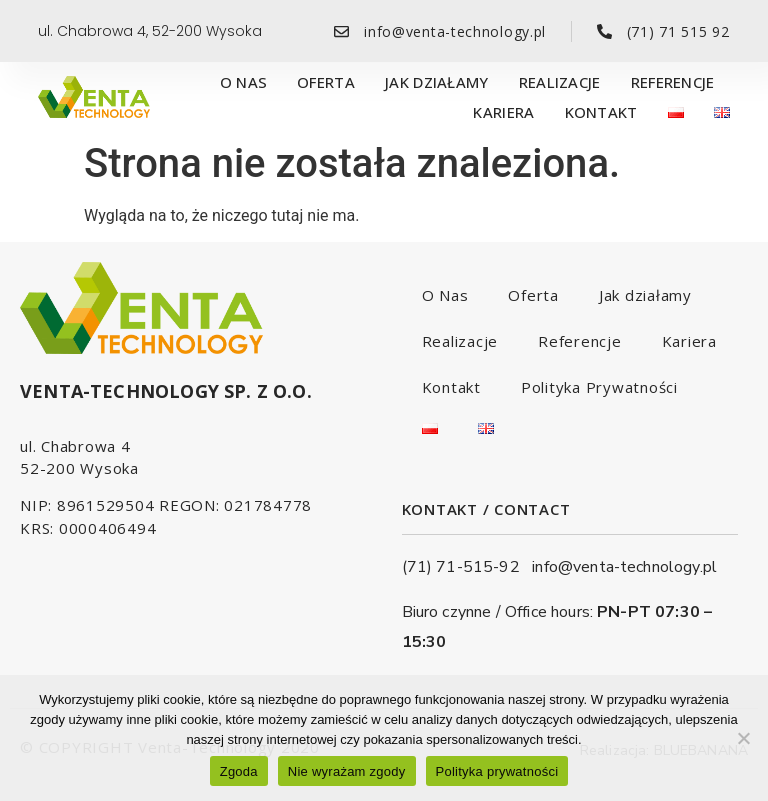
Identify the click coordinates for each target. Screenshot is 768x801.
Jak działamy (437, 82)
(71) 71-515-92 (467, 567)
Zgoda (239, 771)
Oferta (326, 82)
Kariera (503, 112)
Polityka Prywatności (599, 387)
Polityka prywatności (497, 771)
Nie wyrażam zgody (347, 771)
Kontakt (601, 112)
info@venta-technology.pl (624, 567)
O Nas (244, 82)
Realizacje (560, 82)
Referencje (673, 82)
